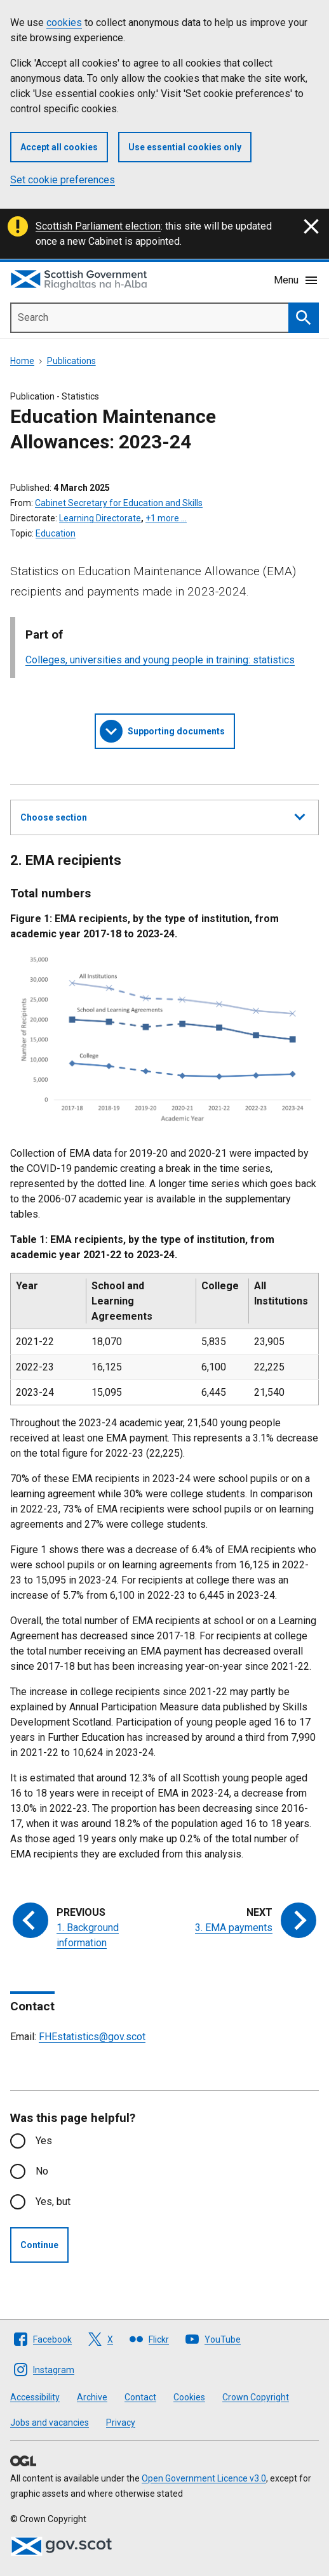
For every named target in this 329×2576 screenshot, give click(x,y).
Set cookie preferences (62, 180)
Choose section (162, 815)
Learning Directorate (100, 518)
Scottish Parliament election (98, 226)
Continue (39, 2245)
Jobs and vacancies (49, 2422)
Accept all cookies (59, 147)
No (42, 2171)
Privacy (120, 2422)
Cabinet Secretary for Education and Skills (119, 503)
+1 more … (166, 518)
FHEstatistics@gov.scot (92, 2037)
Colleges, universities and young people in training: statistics (160, 660)
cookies (64, 22)
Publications (71, 361)
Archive (92, 2397)
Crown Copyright (255, 2397)
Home (22, 361)
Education (56, 533)
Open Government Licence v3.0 (204, 2478)
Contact (140, 2397)
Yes (44, 2141)
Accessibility (35, 2397)
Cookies (189, 2397)
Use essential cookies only (184, 147)
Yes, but (53, 2201)
